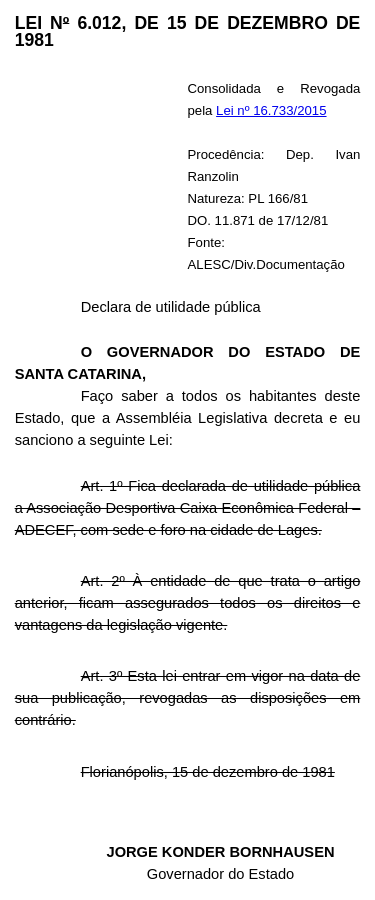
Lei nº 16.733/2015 (271, 110)
